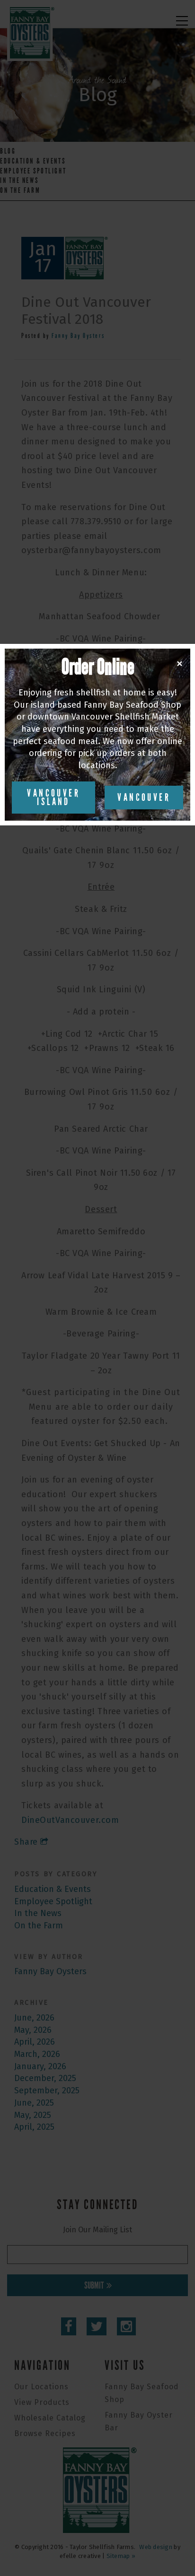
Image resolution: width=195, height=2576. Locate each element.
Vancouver (143, 797)
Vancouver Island (53, 797)
